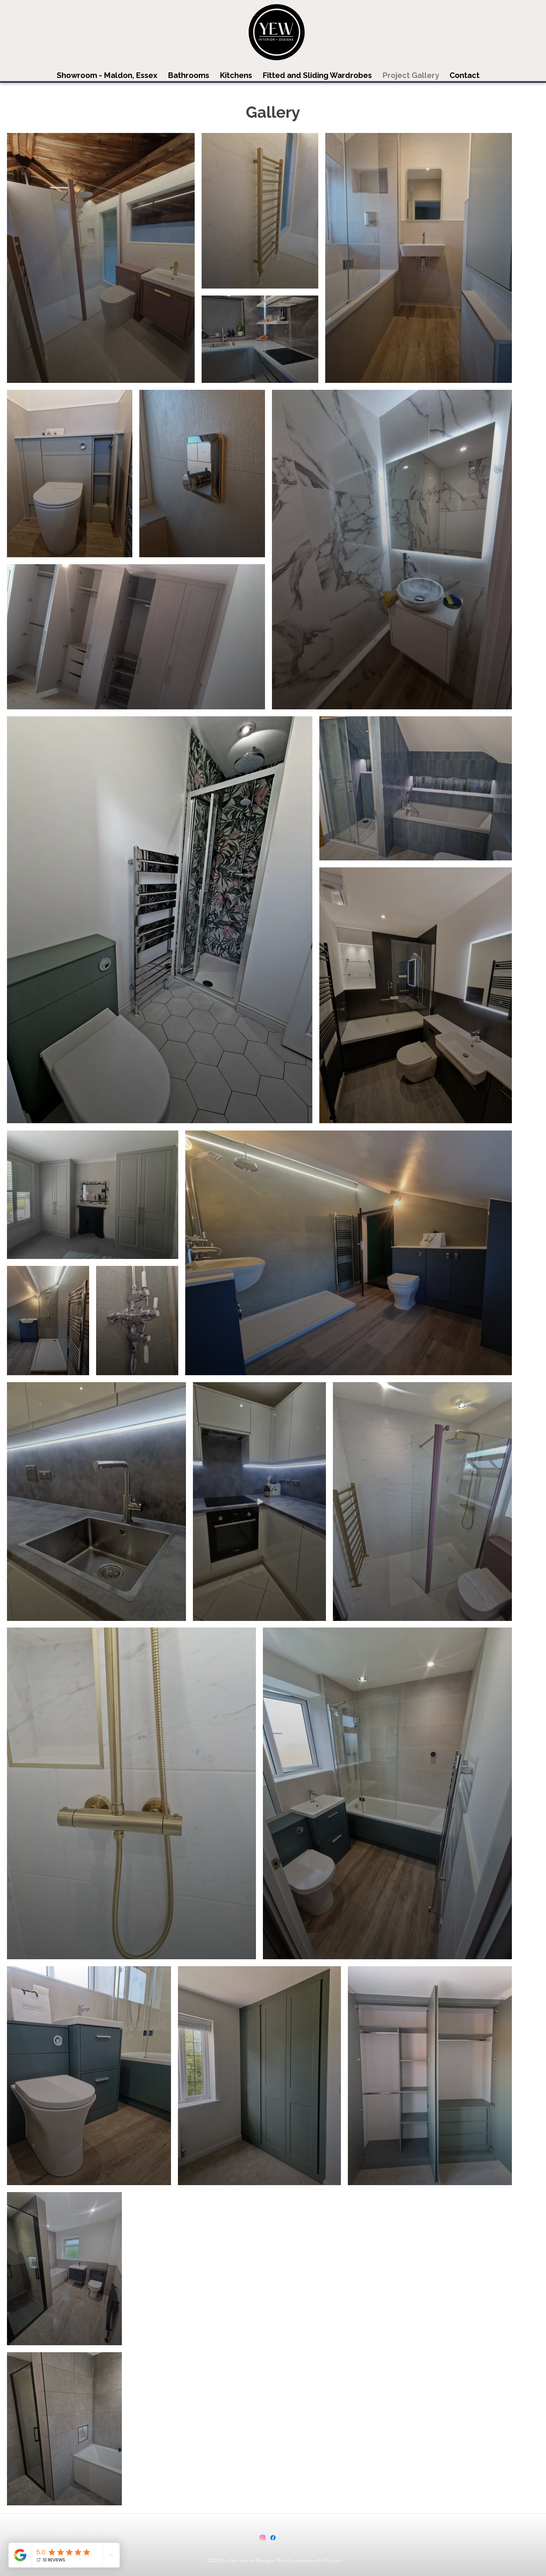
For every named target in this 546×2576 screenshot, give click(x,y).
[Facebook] (273, 2537)
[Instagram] (262, 2537)
